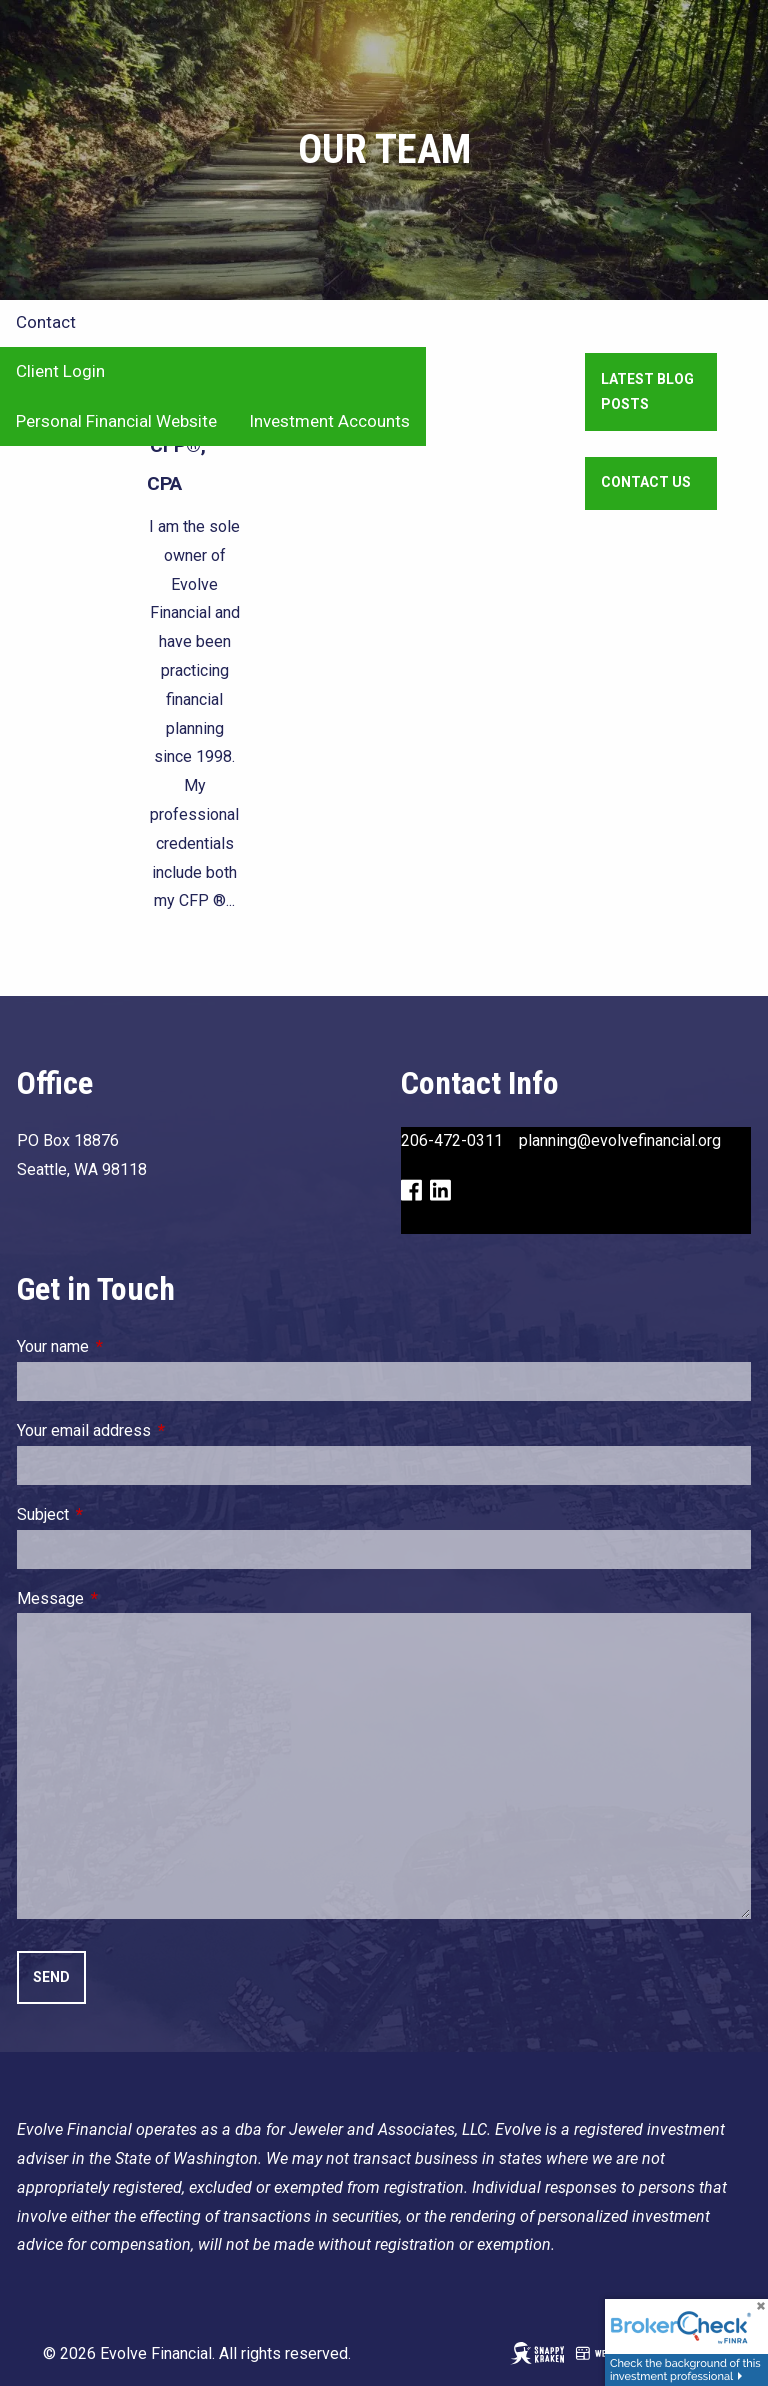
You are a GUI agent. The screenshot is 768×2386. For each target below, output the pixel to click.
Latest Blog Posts (647, 391)
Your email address (159, 1430)
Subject (118, 1514)
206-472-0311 (452, 1140)
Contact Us (646, 482)
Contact (46, 322)
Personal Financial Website (116, 421)
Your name (128, 1346)
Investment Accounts (329, 421)
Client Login (60, 371)
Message (126, 1598)
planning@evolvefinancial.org (620, 1140)
